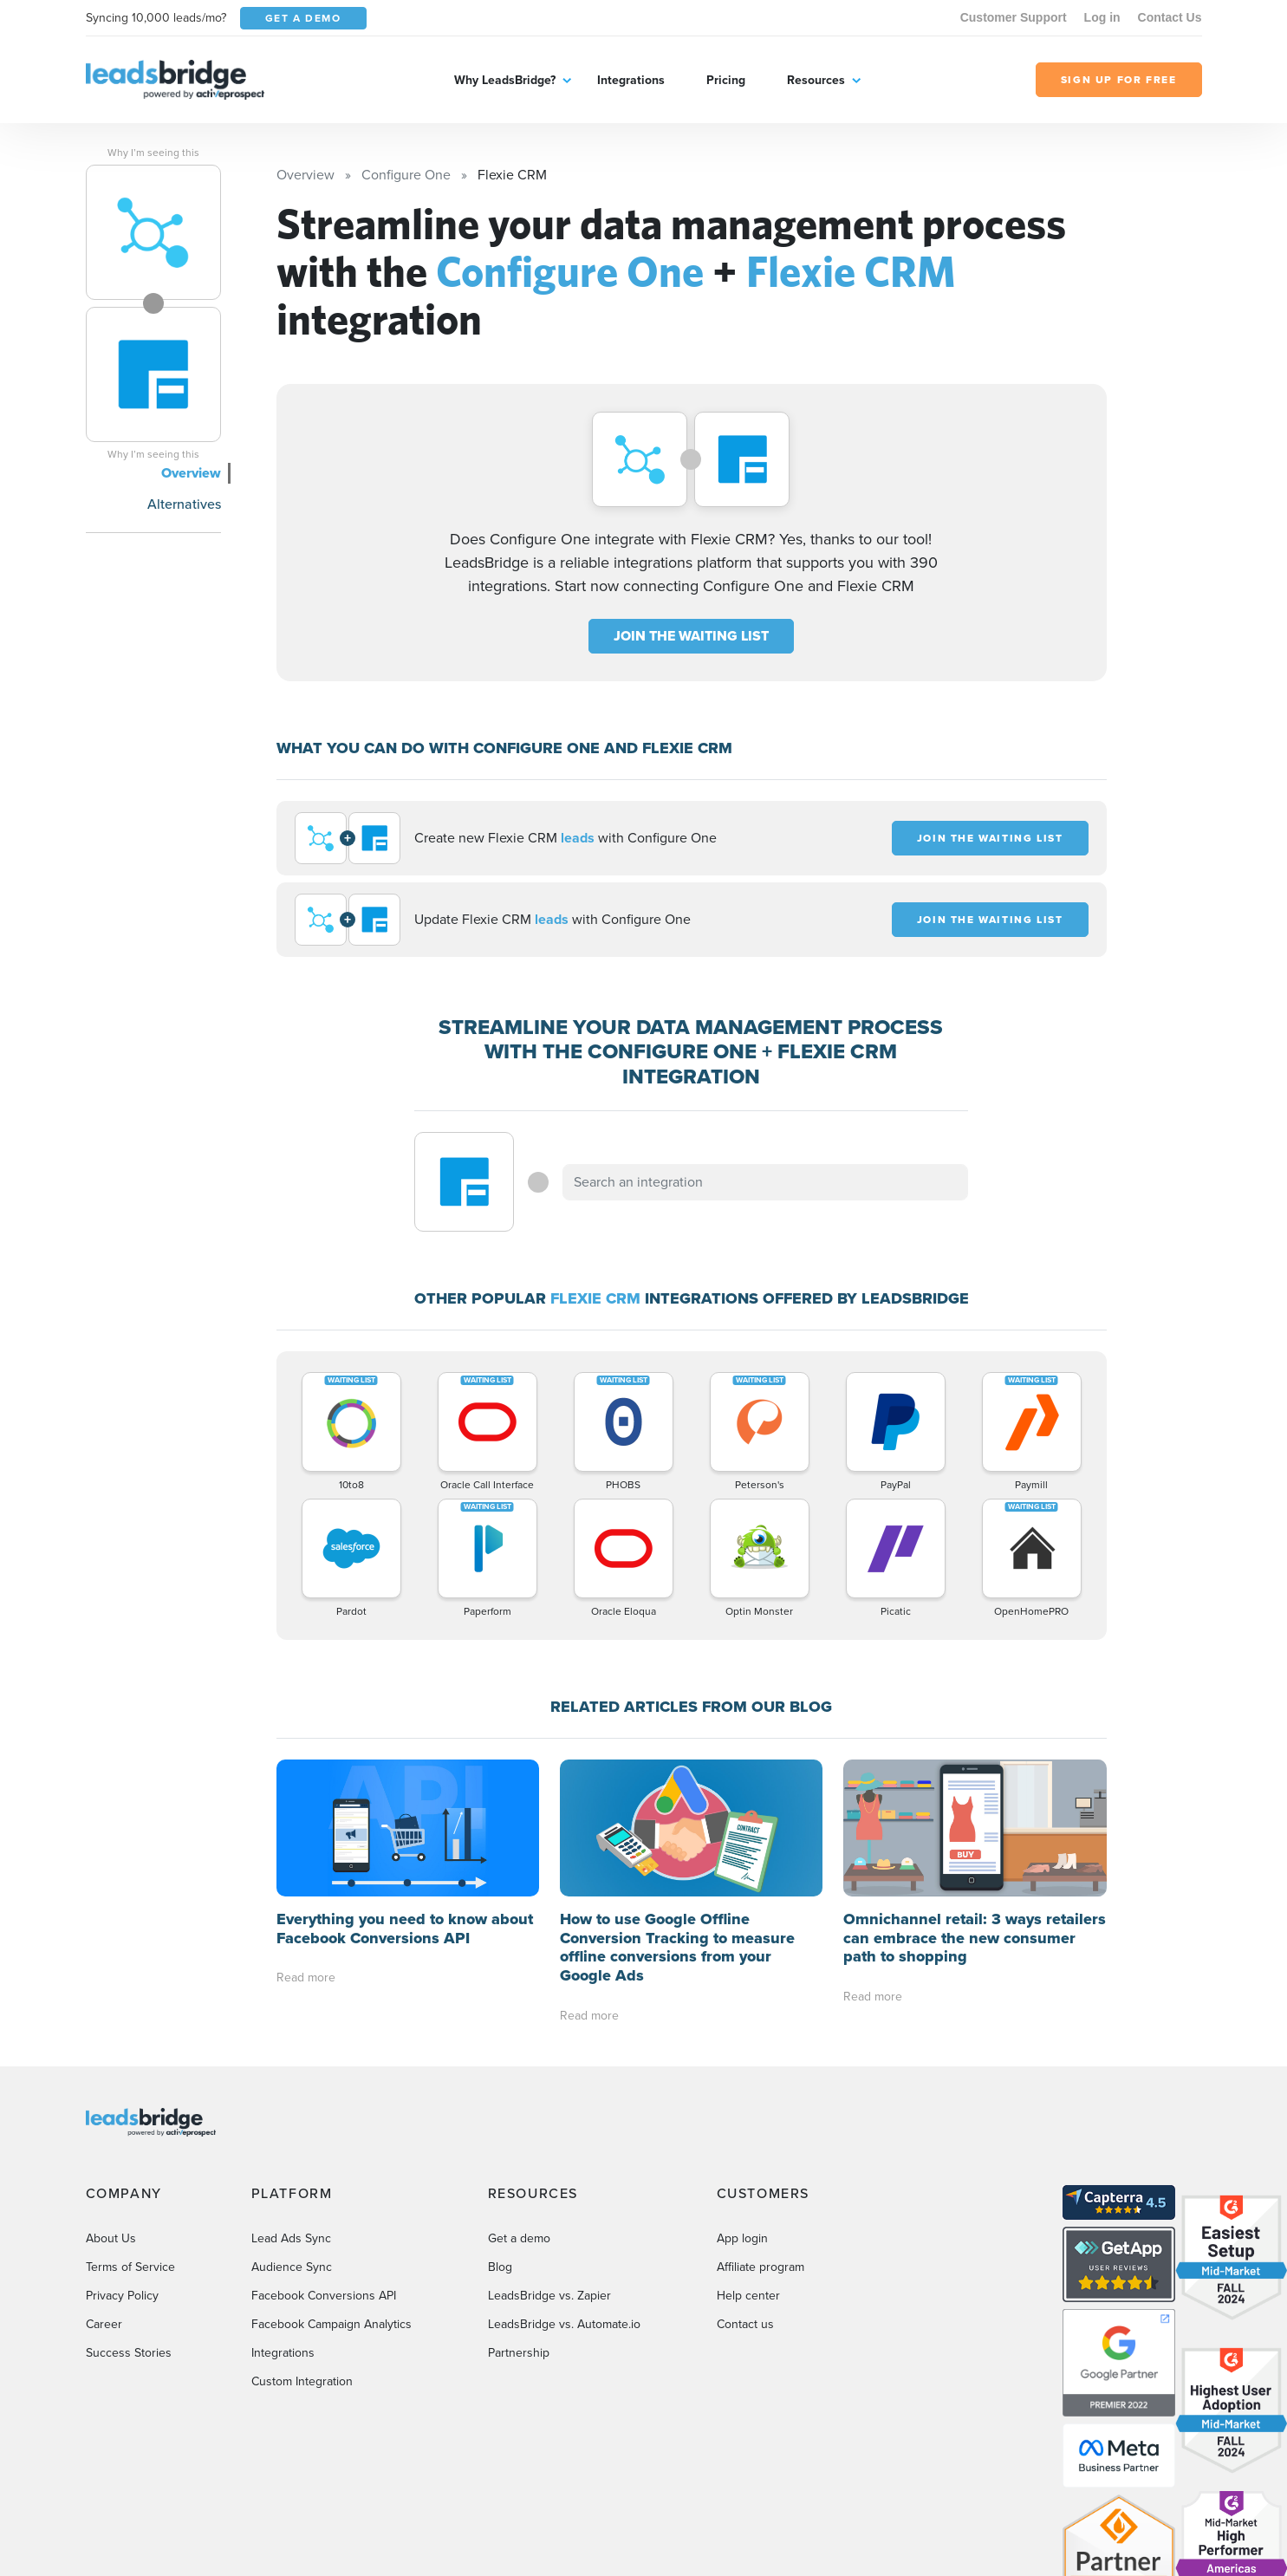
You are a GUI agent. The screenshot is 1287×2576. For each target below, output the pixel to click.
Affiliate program (760, 2267)
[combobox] (765, 1182)
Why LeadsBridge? (505, 80)
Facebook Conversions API (323, 2296)
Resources (816, 80)
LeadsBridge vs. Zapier (549, 2296)
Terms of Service (130, 2267)
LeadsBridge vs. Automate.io (564, 2324)
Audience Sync (291, 2267)
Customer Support (1013, 17)
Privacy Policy (122, 2296)
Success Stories (129, 2353)
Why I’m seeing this (153, 152)
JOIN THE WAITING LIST (691, 636)
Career (104, 2324)
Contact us (745, 2324)
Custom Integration (302, 2381)
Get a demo (519, 2238)
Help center (748, 2296)
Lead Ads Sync (291, 2238)
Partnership (518, 2353)
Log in (1102, 17)
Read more (305, 1977)
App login (742, 2238)
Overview (191, 473)
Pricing (725, 80)
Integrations (631, 80)
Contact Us (1170, 17)
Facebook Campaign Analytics (331, 2324)
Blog (500, 2267)
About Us (111, 2238)
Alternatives (184, 504)
